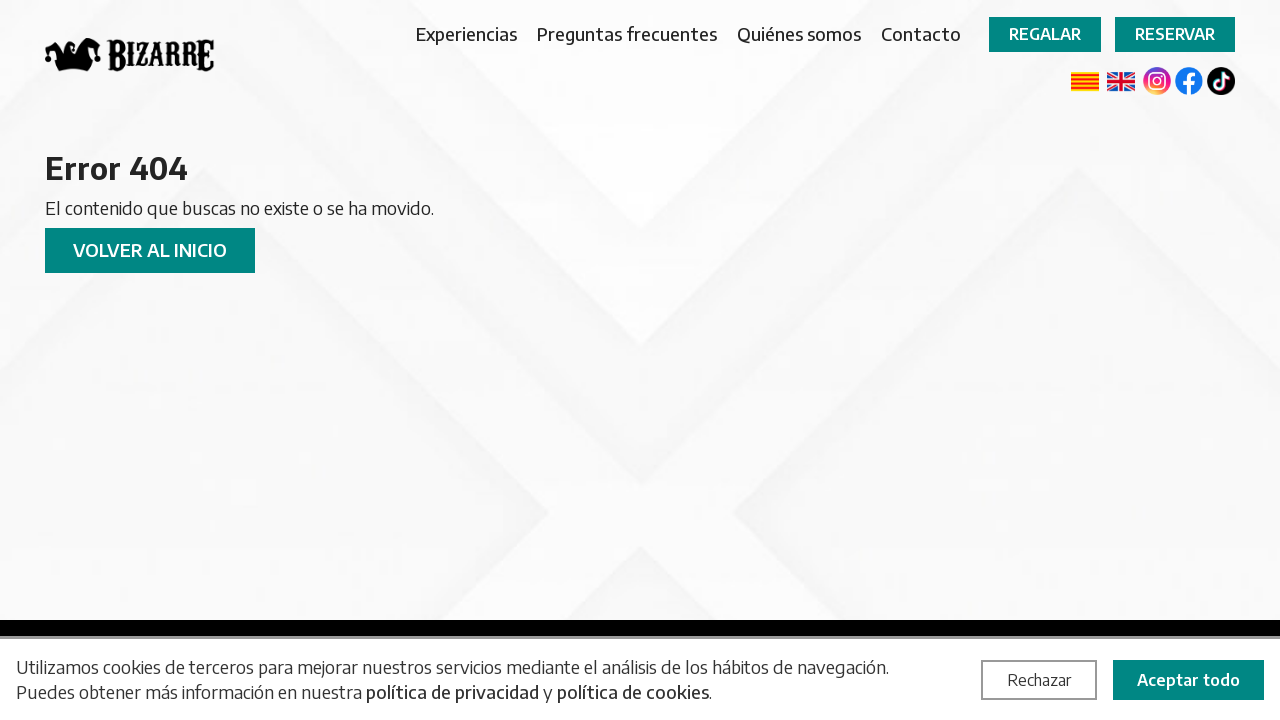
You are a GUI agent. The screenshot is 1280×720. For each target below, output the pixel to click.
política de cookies (633, 691)
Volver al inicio (150, 249)
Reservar (1175, 34)
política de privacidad (452, 691)
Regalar (1045, 34)
